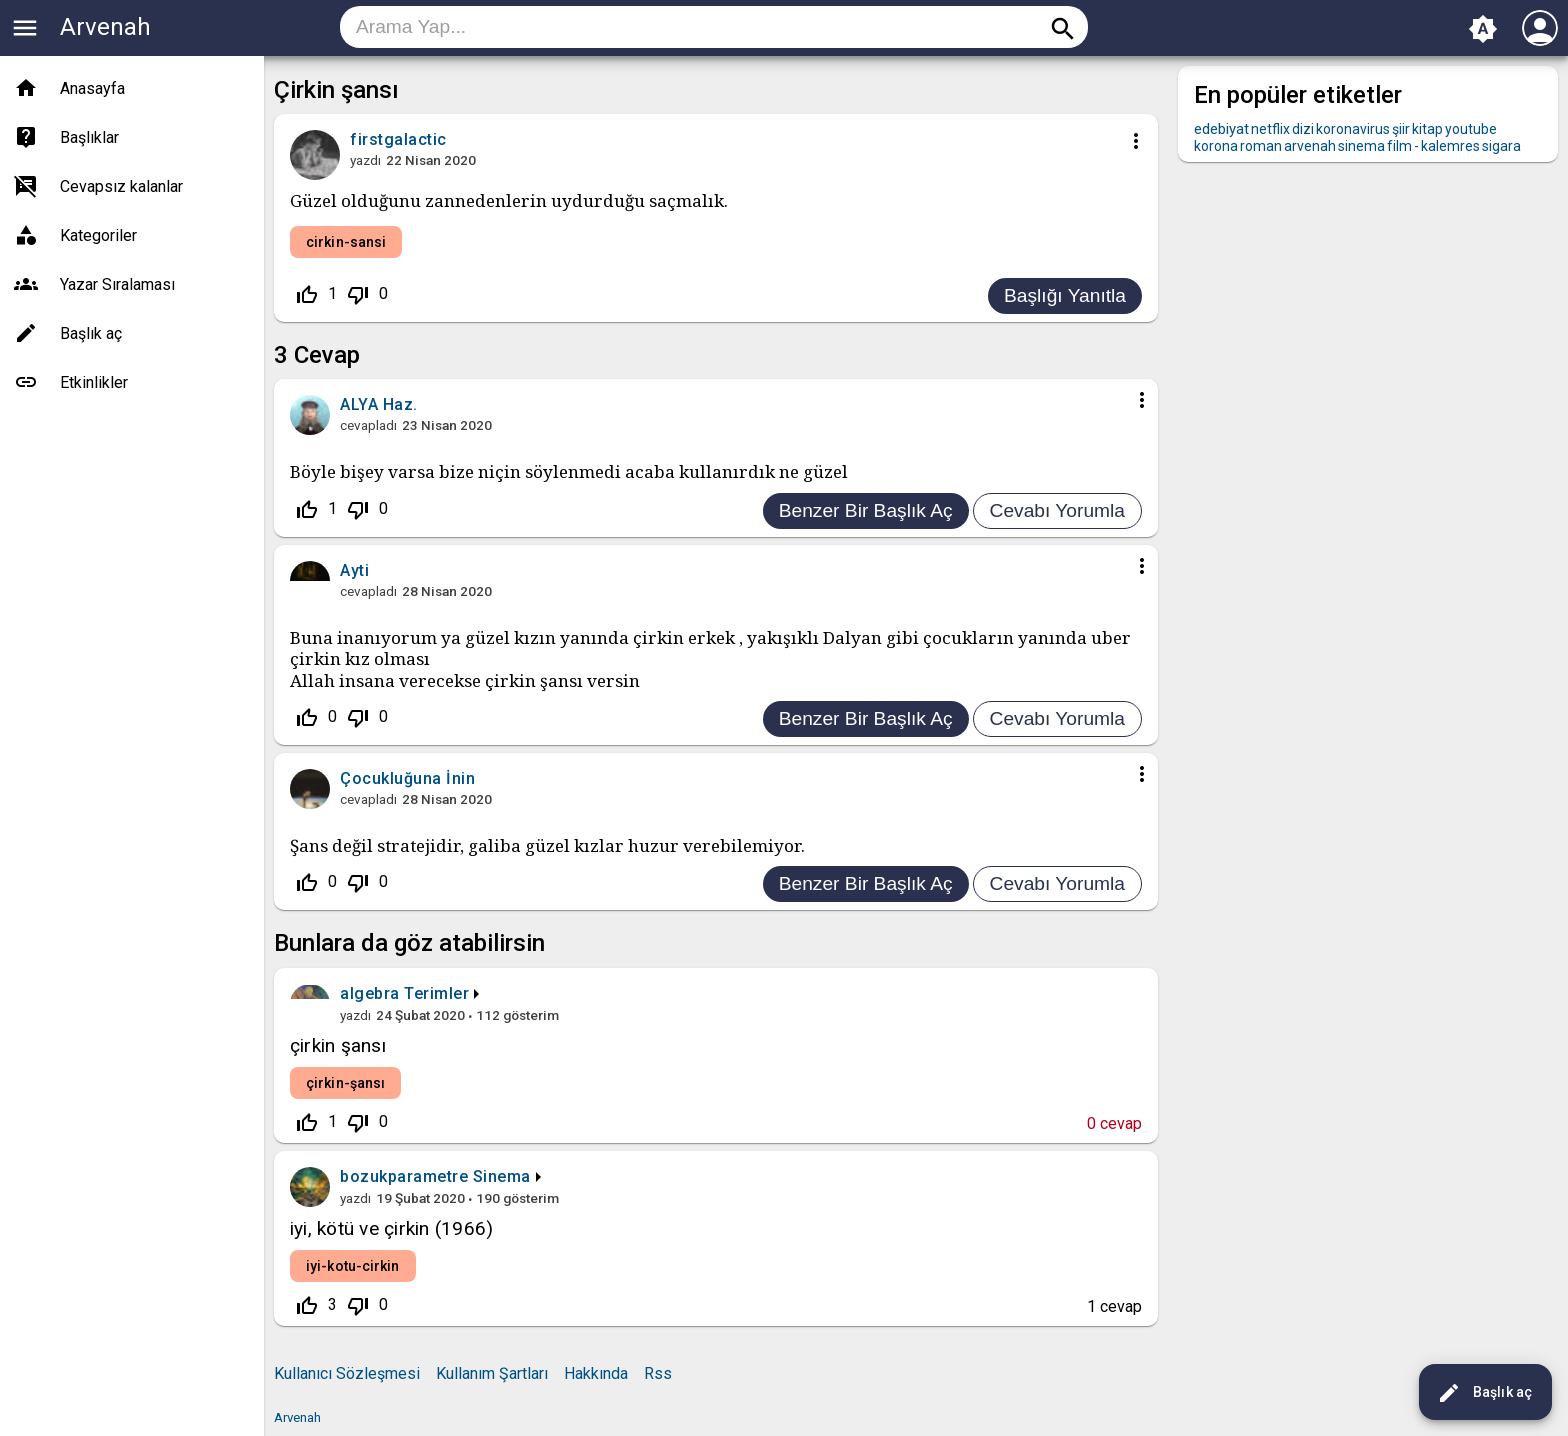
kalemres (1450, 146)
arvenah (1310, 146)
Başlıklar (89, 137)
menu (25, 28)
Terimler (436, 993)
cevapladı (368, 425)
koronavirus (1353, 129)
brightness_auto (1483, 29)
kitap (1427, 129)
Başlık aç (1484, 1393)
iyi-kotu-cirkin (353, 1266)
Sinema (502, 1176)
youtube (1471, 129)
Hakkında (596, 1373)
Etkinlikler (94, 382)
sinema (1361, 146)
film (1399, 146)
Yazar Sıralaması (117, 284)
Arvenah (105, 27)
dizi (1303, 129)
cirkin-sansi (346, 242)
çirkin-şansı (345, 1083)
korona (1216, 146)
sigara (1501, 146)
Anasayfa (92, 88)
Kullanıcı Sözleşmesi (347, 1373)
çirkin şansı (338, 1045)
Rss (658, 1373)
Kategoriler (98, 235)
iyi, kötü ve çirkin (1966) (391, 1228)
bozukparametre (404, 1176)
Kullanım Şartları (492, 1373)
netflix (1270, 129)
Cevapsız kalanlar (121, 186)
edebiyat (1221, 129)
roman (1261, 146)
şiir (1401, 129)
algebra (370, 993)
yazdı (365, 160)
